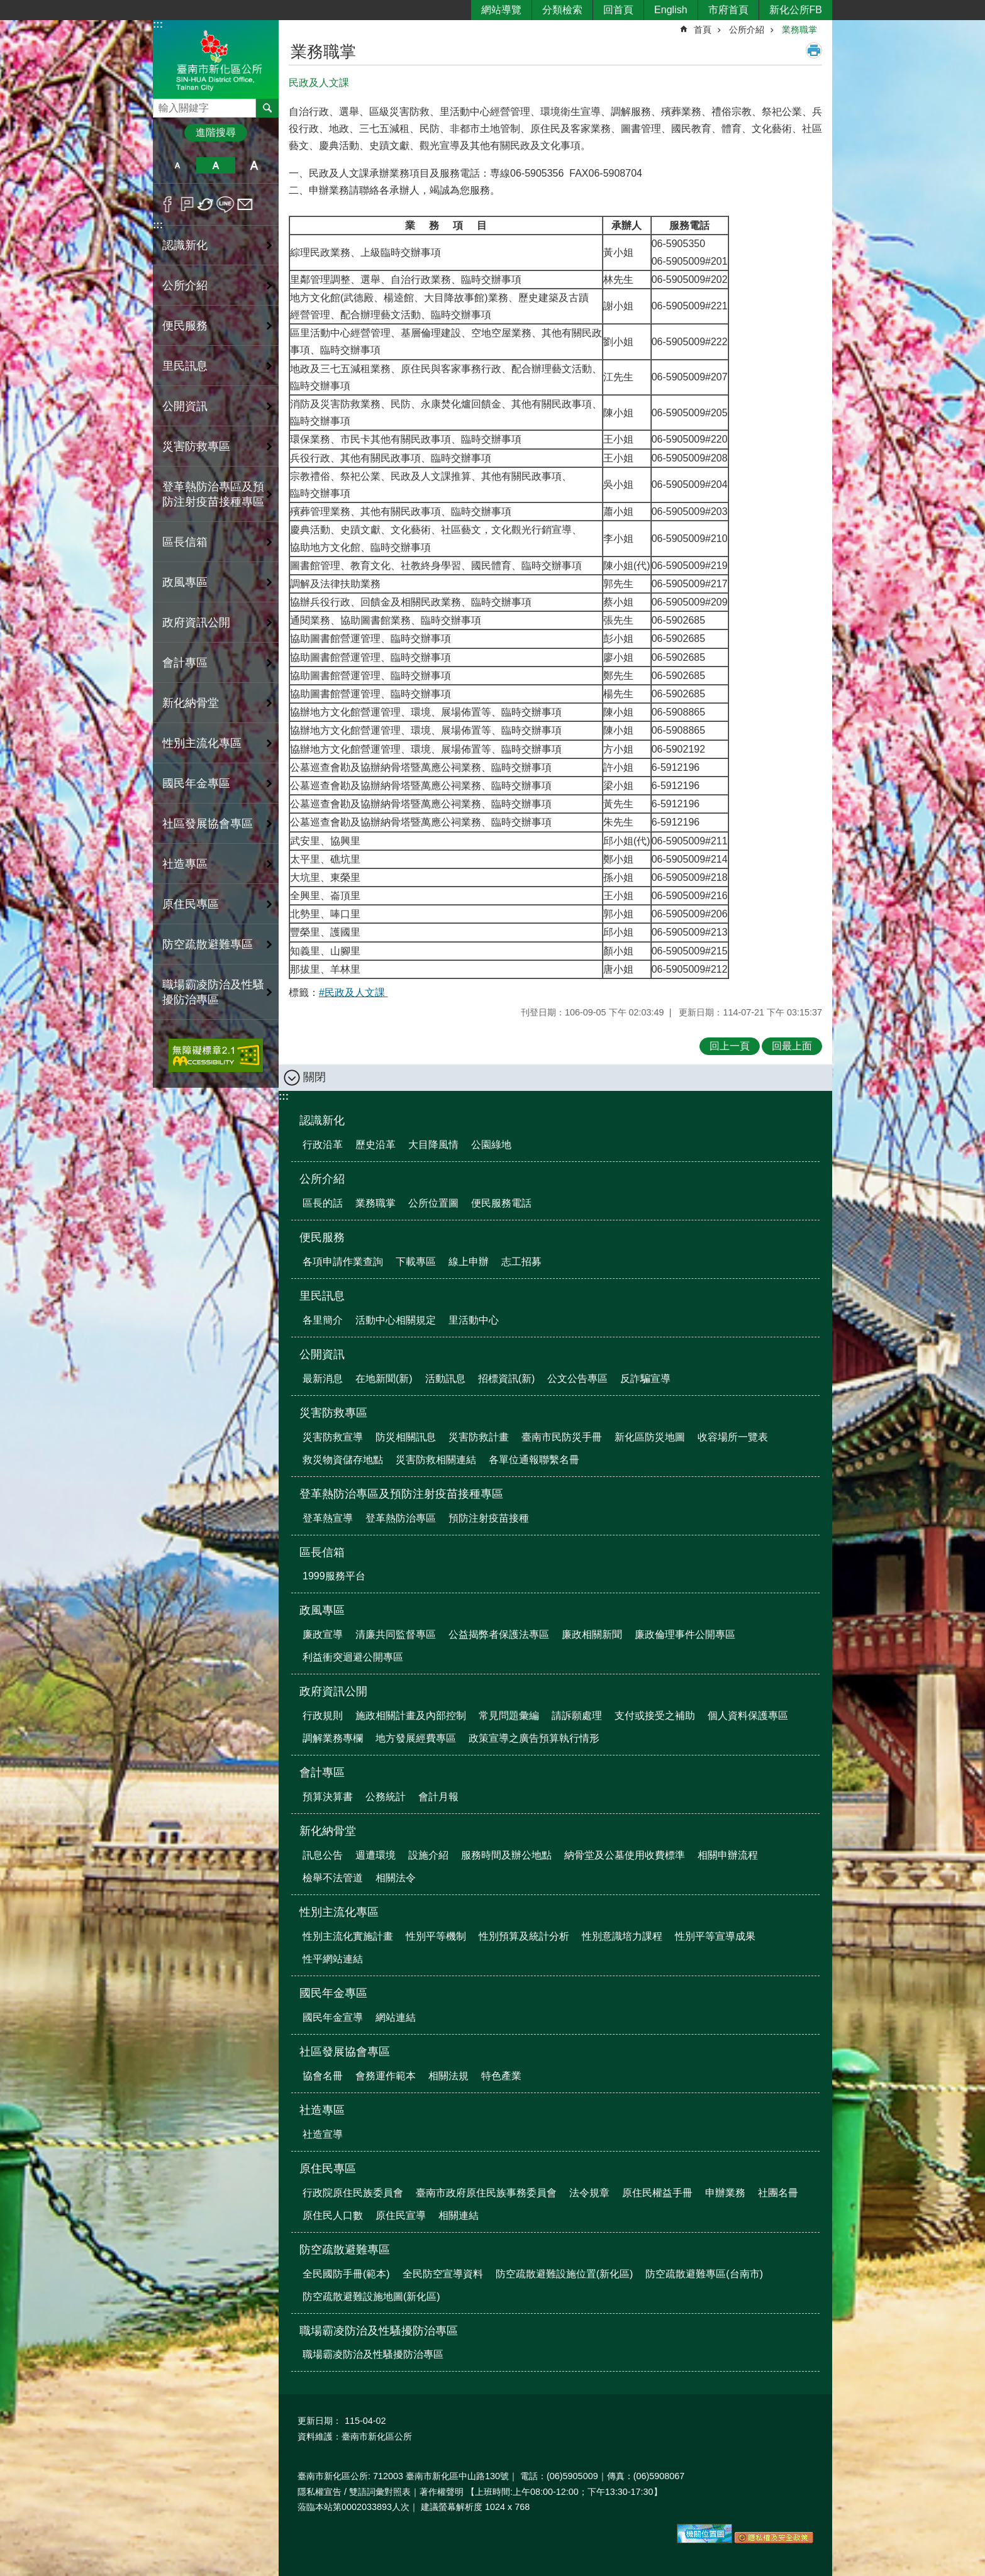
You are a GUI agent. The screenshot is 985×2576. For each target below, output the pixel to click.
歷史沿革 (375, 1144)
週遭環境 (375, 1855)
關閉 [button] (314, 1077)
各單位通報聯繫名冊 (534, 1459)
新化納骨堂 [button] (190, 703)
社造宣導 (323, 2134)
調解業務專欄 (333, 1738)
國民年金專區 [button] (196, 783)
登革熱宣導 (328, 1518)
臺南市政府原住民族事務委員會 (486, 2192)
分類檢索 (562, 9)
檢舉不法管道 (333, 1877)
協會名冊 (323, 2075)
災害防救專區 (333, 1413)
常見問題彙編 (509, 1715)
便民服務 (322, 1237)
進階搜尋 (216, 132)
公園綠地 (491, 1144)
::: (158, 24)
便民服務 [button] (185, 325)
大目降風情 (433, 1144)
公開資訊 (322, 1354)
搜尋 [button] (267, 108)
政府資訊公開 (333, 1691)
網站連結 (396, 2017)
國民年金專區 (333, 1993)
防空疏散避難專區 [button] (207, 944)
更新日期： (320, 2421)
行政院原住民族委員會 (353, 2192)
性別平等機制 (436, 1936)
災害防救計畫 (478, 1437)
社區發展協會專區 (344, 2051)
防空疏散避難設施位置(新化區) (564, 2274)
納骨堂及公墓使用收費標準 (624, 1855)
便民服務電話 (501, 1203)
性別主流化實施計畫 (348, 1936)
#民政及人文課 (353, 992)
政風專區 (322, 1610)
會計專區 (322, 1772)
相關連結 (458, 2215)
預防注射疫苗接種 (488, 1518)
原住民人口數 (333, 2215)
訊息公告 (323, 1855)
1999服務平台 (334, 1576)
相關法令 (396, 1877)
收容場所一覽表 (733, 1437)
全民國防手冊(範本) (346, 2274)
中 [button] (215, 165)
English (670, 9)
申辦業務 (725, 2192)
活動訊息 (445, 1378)
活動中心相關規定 (395, 1320)
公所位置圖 (433, 1203)
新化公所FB (795, 9)
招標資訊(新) (506, 1378)
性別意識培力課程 (622, 1936)
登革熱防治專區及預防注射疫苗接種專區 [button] (213, 494)
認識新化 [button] (185, 245)
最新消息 (323, 1378)
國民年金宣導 (333, 2017)
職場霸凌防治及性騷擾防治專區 (378, 2330)
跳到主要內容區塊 (6, 6)
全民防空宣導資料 (443, 2274)
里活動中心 (473, 1320)
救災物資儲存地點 (343, 1459)
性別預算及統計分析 (524, 1936)
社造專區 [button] (185, 864)
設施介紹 (428, 1855)
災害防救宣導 (333, 1437)
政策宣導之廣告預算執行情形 (534, 1738)
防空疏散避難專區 (344, 2249)
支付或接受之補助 (655, 1715)
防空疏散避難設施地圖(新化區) (371, 2296)
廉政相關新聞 (592, 1634)
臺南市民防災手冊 (561, 1437)
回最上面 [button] (792, 1046)
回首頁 (618, 9)
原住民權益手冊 (657, 2192)
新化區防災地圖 (650, 1437)
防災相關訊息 (406, 1437)
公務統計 (385, 1796)
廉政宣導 (323, 1634)
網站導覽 (501, 9)
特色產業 (501, 2075)
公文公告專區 (577, 1378)
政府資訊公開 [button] (196, 622)
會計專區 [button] (185, 662)
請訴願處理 (577, 1715)
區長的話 (323, 1203)
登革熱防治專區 (400, 1518)
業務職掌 (799, 30)
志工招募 (521, 1261)
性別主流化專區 (339, 1912)
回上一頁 (730, 1046)
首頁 (702, 30)
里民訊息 (322, 1296)
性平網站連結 (333, 1959)
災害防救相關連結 (436, 1459)
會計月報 (438, 1796)
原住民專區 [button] (190, 904)
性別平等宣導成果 (715, 1936)
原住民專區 (327, 2168)
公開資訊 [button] (185, 406)
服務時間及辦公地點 (506, 1855)
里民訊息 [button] (185, 366)
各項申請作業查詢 (343, 1261)
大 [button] (254, 165)
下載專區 (416, 1261)
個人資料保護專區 (748, 1715)
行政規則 (323, 1715)
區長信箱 (322, 1552)
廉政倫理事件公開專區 (685, 1634)
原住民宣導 (401, 2215)
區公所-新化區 (216, 59)
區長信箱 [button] (185, 542)
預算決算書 (328, 1796)
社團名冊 (778, 2192)
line (225, 204)
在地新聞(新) (384, 1378)
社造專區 (322, 2110)
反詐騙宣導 (645, 1378)
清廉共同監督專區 (395, 1634)
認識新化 (322, 1120)
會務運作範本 (385, 2075)
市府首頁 (728, 9)
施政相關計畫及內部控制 (410, 1715)
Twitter (206, 204)
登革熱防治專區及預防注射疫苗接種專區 (401, 1494)
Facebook (167, 204)
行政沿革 (323, 1144)
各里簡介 (323, 1320)
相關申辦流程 (728, 1855)
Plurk (187, 204)
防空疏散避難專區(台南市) (704, 2274)
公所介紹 (746, 30)
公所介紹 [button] (185, 285)
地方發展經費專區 (416, 1738)
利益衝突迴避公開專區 (353, 1657)
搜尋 (163, 104)
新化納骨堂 (327, 1831)
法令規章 (589, 2192)
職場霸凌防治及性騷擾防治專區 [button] (213, 992)
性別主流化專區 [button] (202, 743)
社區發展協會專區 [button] (207, 823)
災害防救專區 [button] (196, 446)
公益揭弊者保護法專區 (498, 1634)
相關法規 (448, 2075)
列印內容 (814, 50)
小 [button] (177, 165)
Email (245, 204)
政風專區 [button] (185, 582)
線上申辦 (468, 1261)
